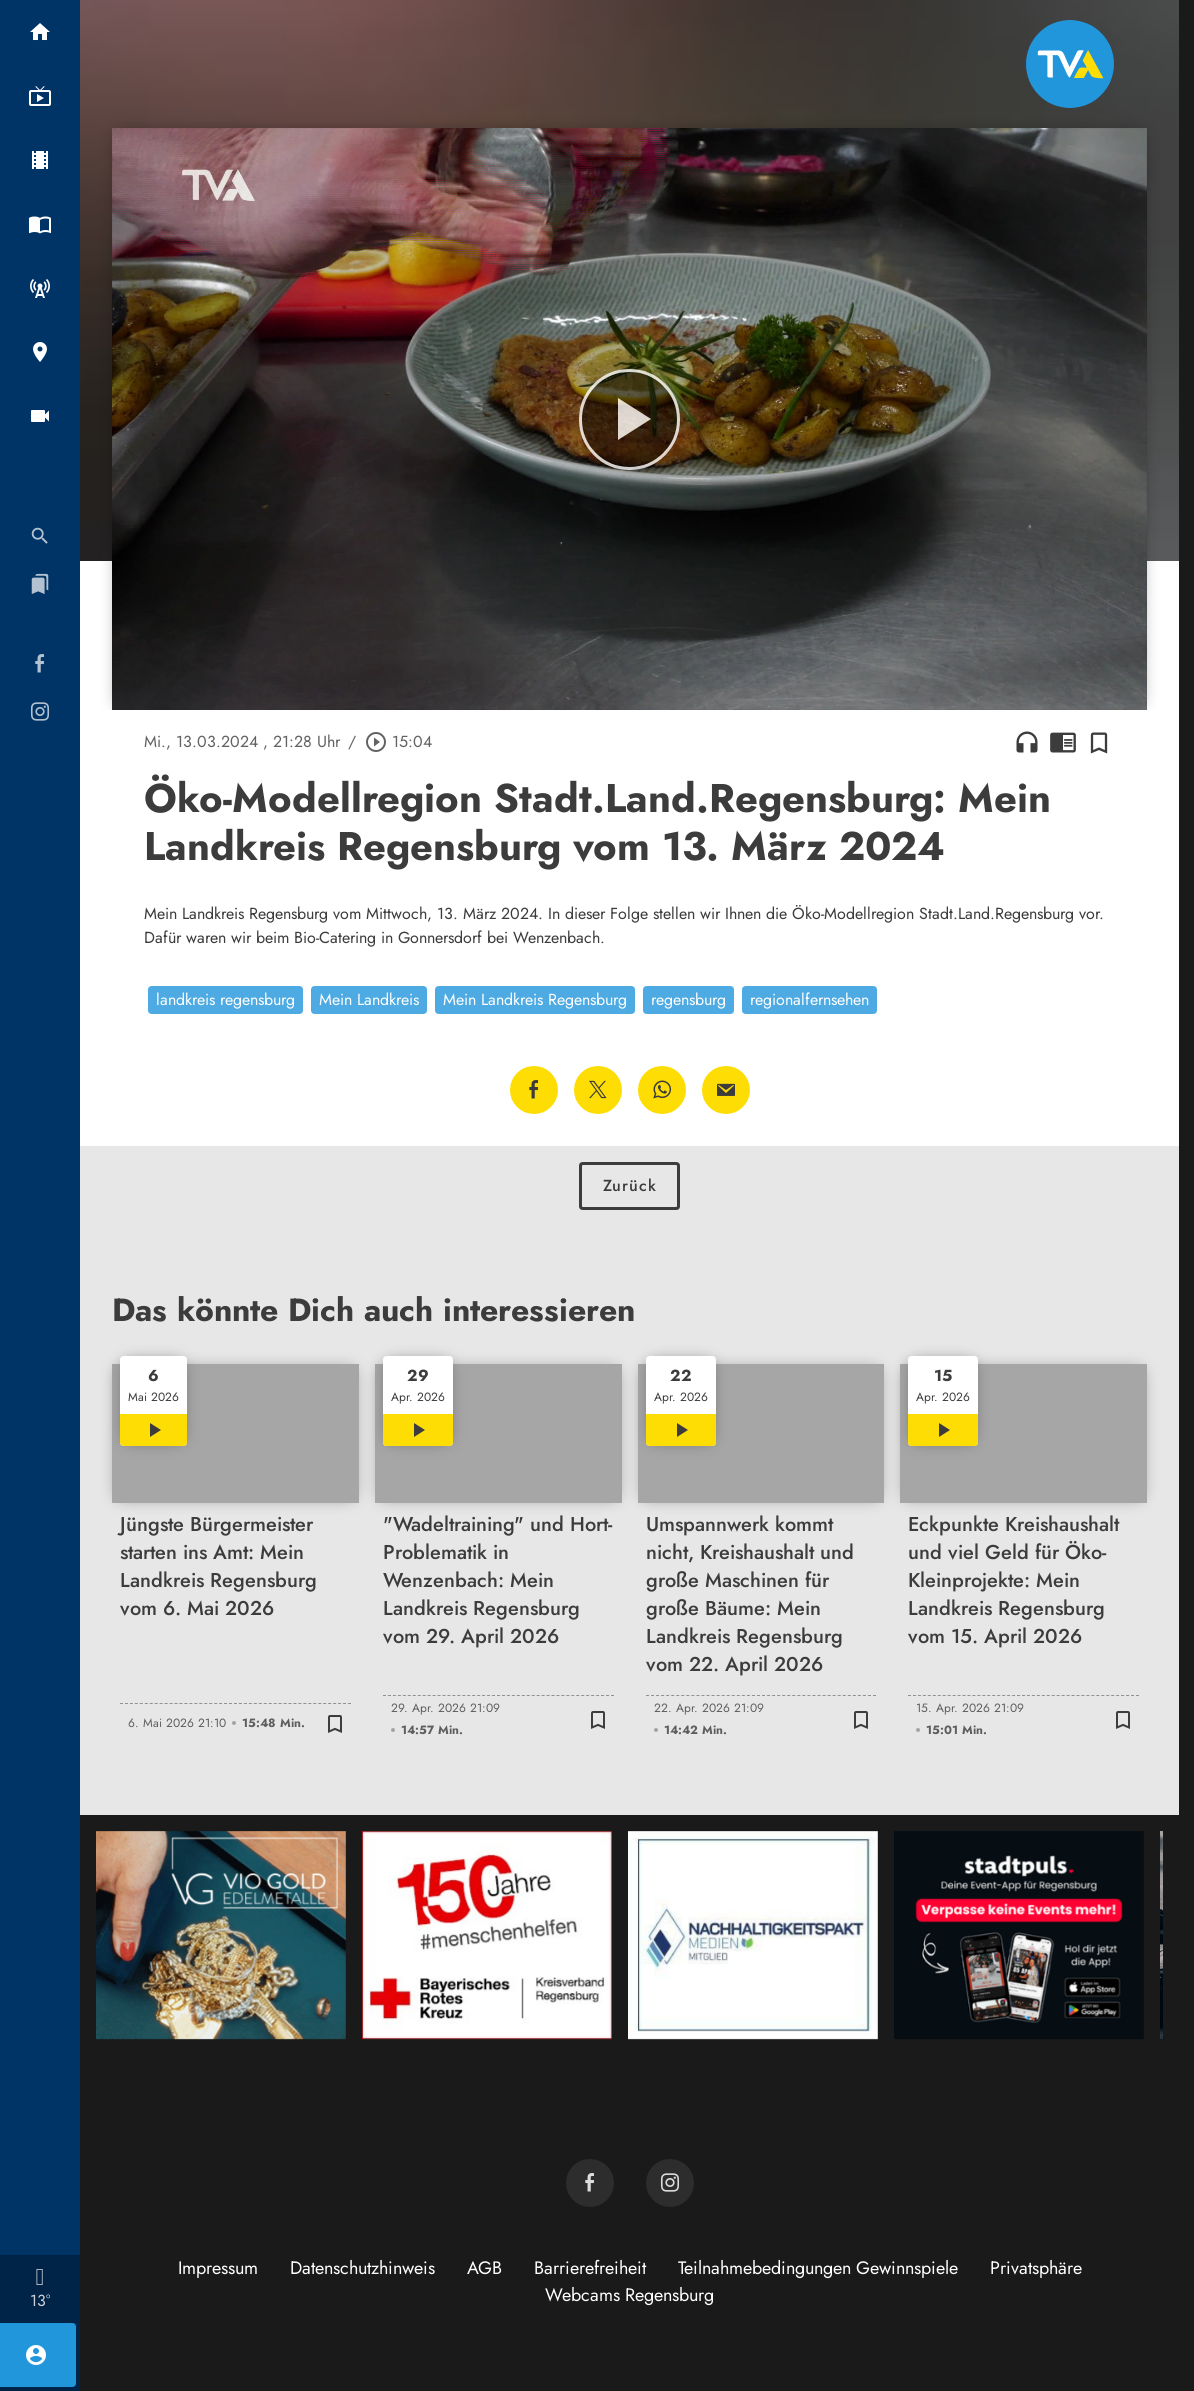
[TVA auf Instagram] (670, 2183)
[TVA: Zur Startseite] (1070, 64)
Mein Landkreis (369, 999)
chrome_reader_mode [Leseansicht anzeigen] (1063, 742)
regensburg (688, 999)
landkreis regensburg (225, 999)
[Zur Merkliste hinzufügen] (1099, 742)
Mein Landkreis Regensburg (535, 999)
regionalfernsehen (809, 999)
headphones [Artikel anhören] (1027, 742)
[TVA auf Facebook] (590, 2183)
